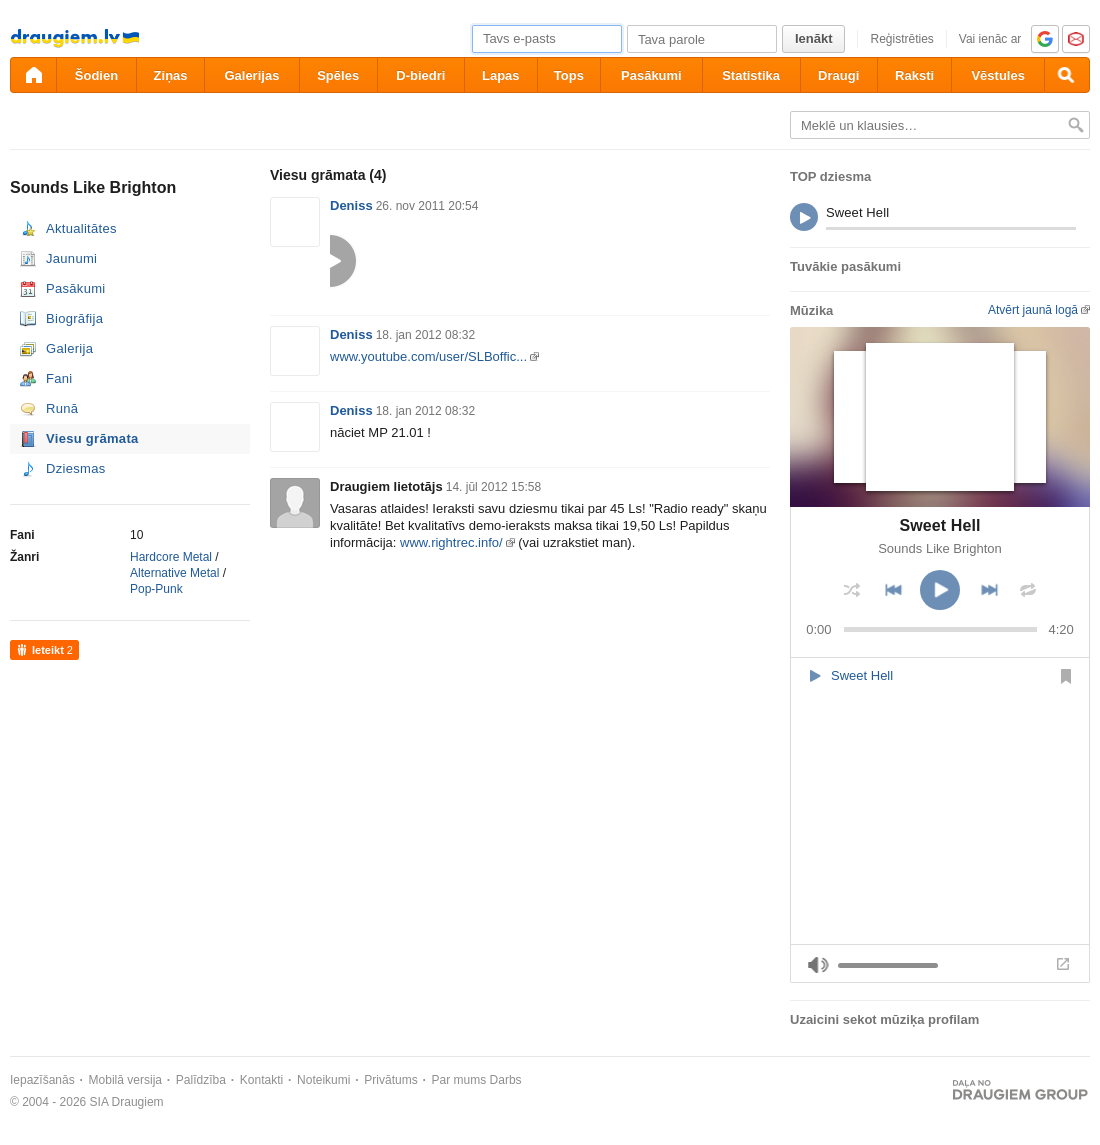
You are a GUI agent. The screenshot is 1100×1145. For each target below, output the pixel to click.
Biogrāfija (74, 318)
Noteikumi (323, 1080)
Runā (62, 408)
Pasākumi (651, 75)
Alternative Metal (174, 573)
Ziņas (171, 75)
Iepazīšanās (42, 1080)
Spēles (338, 75)
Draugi (838, 75)
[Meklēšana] (1067, 75)
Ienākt (814, 38)
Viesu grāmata (92, 438)
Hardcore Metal (171, 557)
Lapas (501, 75)
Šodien (96, 75)
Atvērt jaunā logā (1033, 310)
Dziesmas (75, 468)
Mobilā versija (125, 1080)
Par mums (459, 1080)
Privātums (390, 1080)
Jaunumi (71, 258)
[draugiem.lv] (33, 75)
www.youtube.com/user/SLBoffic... (428, 356)
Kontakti (261, 1080)
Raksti (914, 75)
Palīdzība (201, 1080)
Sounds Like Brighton (940, 548)
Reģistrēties (901, 39)
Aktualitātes (81, 228)
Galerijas (251, 75)
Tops (569, 75)
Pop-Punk (156, 589)
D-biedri (420, 75)
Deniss (351, 205)
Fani (59, 378)
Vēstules (997, 75)
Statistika (751, 75)
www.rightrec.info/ (451, 542)
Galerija (69, 348)
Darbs (506, 1080)
